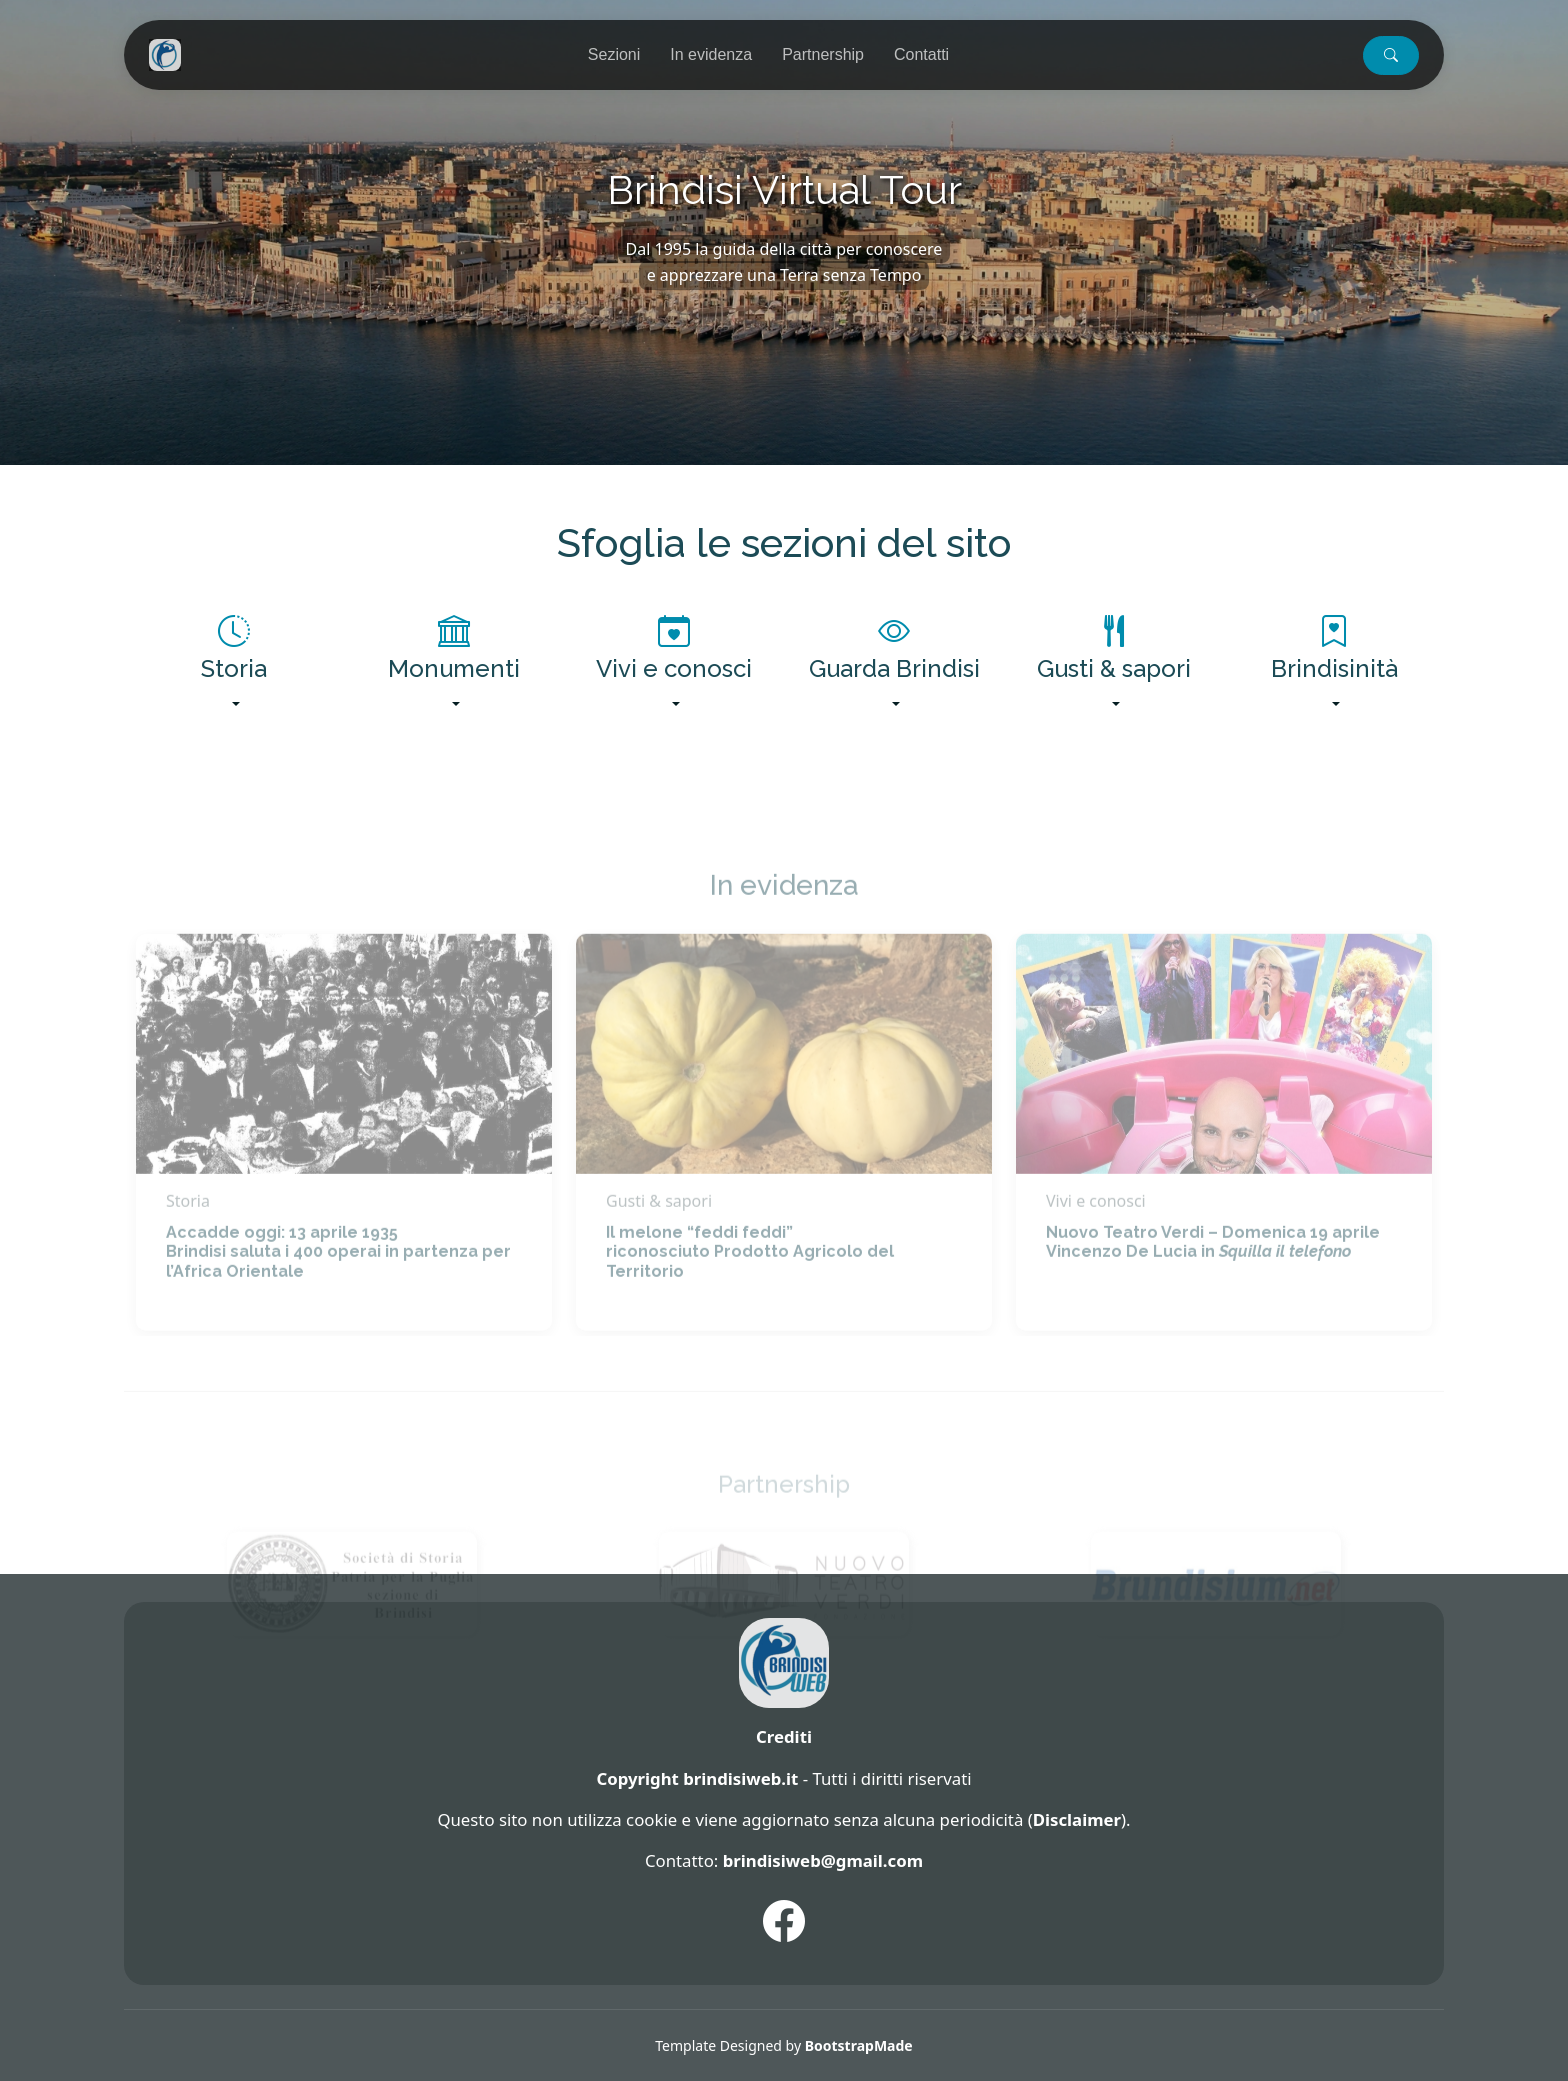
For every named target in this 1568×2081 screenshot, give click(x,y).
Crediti (784, 1736)
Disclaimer (1077, 1819)
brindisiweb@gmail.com (823, 1860)
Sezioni (614, 54)
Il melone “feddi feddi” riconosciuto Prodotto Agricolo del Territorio (750, 1286)
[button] (1391, 55)
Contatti (921, 54)
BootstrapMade (859, 2045)
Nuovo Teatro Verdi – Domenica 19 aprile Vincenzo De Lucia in (1213, 1277)
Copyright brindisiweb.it (697, 1778)
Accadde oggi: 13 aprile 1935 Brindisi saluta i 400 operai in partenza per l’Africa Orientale (338, 1286)
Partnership (823, 54)
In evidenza (711, 54)
